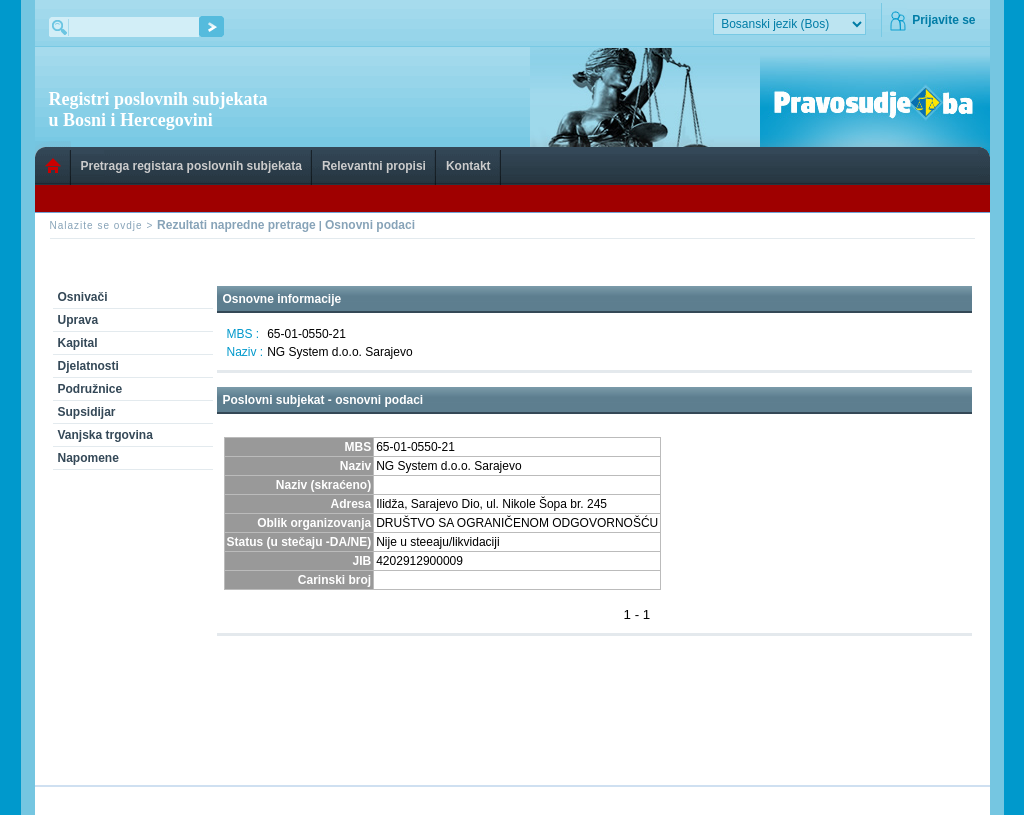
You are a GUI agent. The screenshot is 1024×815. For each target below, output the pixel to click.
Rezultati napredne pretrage (236, 225)
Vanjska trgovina (105, 435)
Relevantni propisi (374, 166)
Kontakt (468, 166)
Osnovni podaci (370, 225)
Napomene (88, 458)
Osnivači (83, 297)
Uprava (78, 320)
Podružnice (90, 389)
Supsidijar (87, 412)
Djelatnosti (88, 366)
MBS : (243, 334)
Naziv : (245, 352)
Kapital (78, 343)
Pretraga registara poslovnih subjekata (191, 166)
